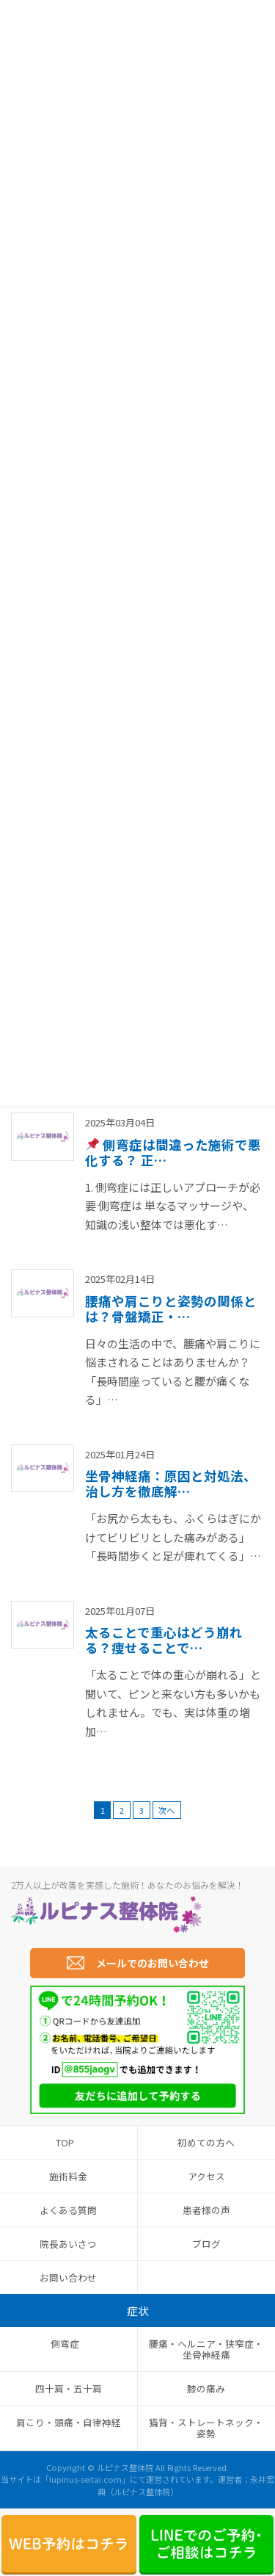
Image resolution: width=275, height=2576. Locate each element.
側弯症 (65, 2344)
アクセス (206, 2176)
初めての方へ (206, 2142)
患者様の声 (206, 2210)
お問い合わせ (68, 2277)
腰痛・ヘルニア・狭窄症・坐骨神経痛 (206, 2349)
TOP (65, 2142)
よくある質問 (68, 2210)
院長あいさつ (68, 2244)
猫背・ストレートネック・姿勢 (206, 2427)
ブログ (206, 2244)
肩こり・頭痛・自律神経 (68, 2422)
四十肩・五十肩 (68, 2388)
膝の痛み (206, 2388)
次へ (166, 1810)
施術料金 (68, 2176)
